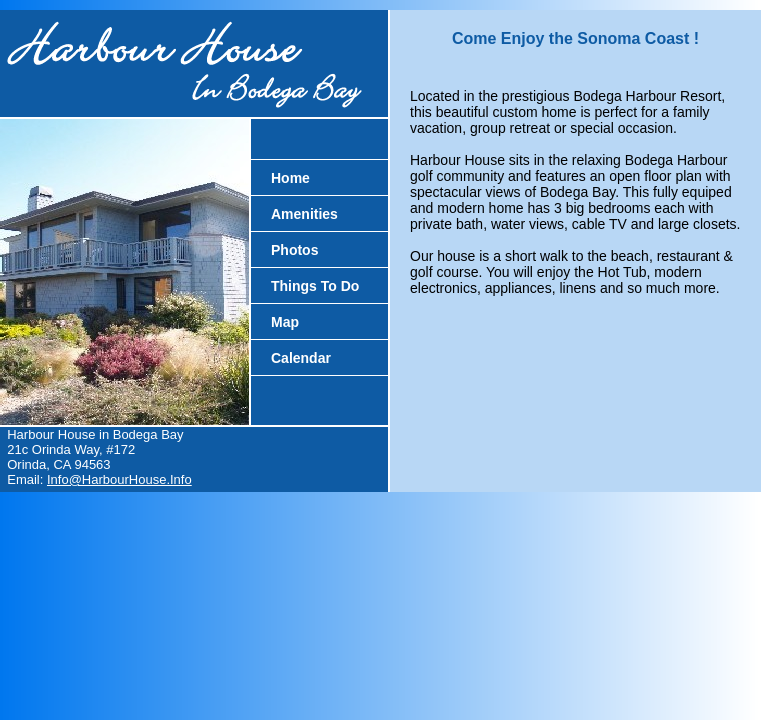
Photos (294, 250)
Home (290, 178)
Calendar (301, 358)
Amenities (304, 214)
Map (285, 322)
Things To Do (315, 286)
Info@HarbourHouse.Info (119, 479)
